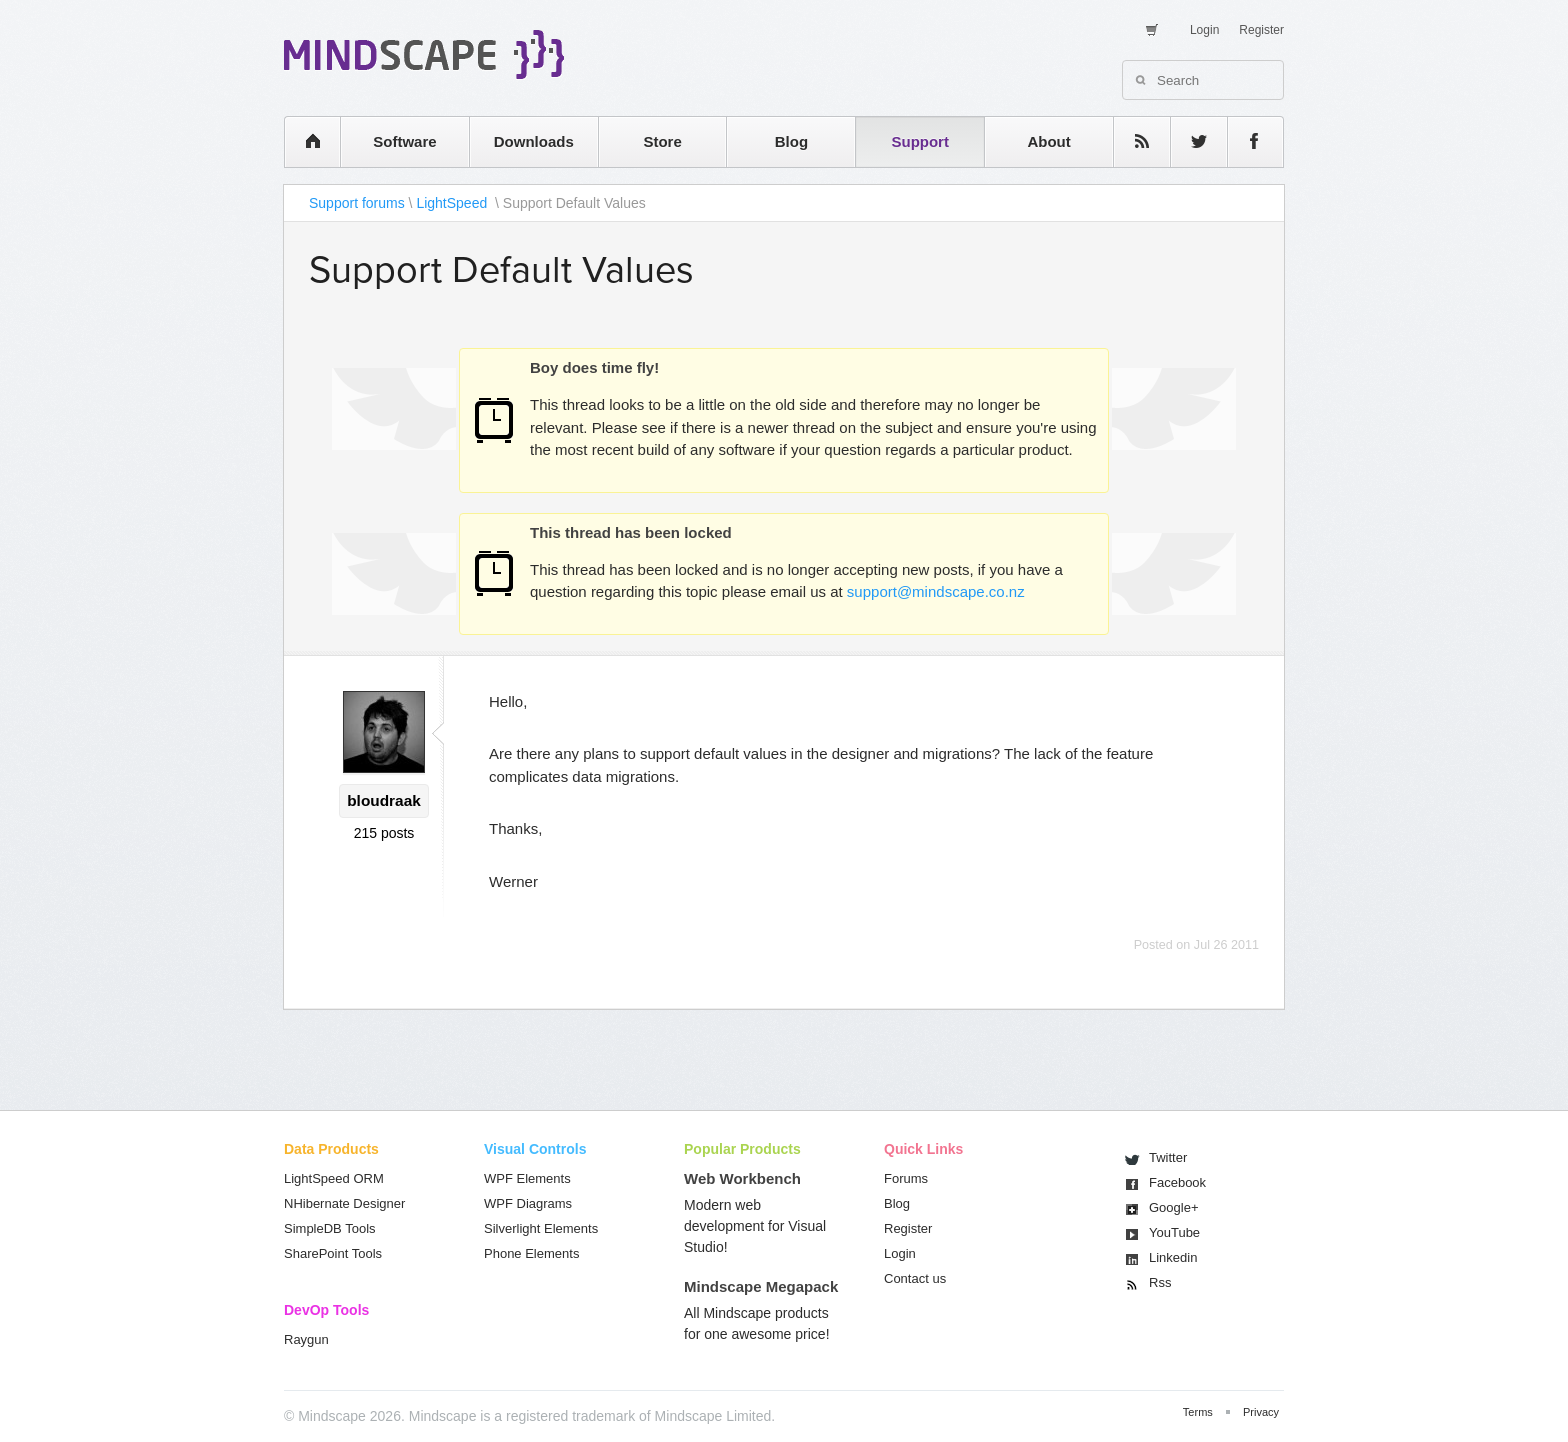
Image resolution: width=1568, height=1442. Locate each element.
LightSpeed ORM (334, 1178)
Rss (1160, 1282)
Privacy (1261, 1412)
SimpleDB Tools (330, 1228)
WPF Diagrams (528, 1203)
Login (1204, 30)
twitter (1189, 141)
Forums (906, 1178)
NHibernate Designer (344, 1203)
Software (404, 141)
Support (920, 141)
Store (662, 141)
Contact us (915, 1278)
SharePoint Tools (333, 1253)
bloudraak (384, 800)
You (1174, 1232)
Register (1261, 30)
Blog (791, 141)
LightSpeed (453, 203)
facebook (1245, 141)
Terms (1198, 1412)
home (302, 141)
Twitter (1168, 1157)
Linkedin (1173, 1257)
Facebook (1177, 1182)
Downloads (534, 141)
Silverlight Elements (541, 1228)
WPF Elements (527, 1178)
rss (1132, 141)
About (1048, 141)
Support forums (357, 203)
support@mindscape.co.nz (936, 591)
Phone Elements (531, 1253)
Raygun (306, 1339)
